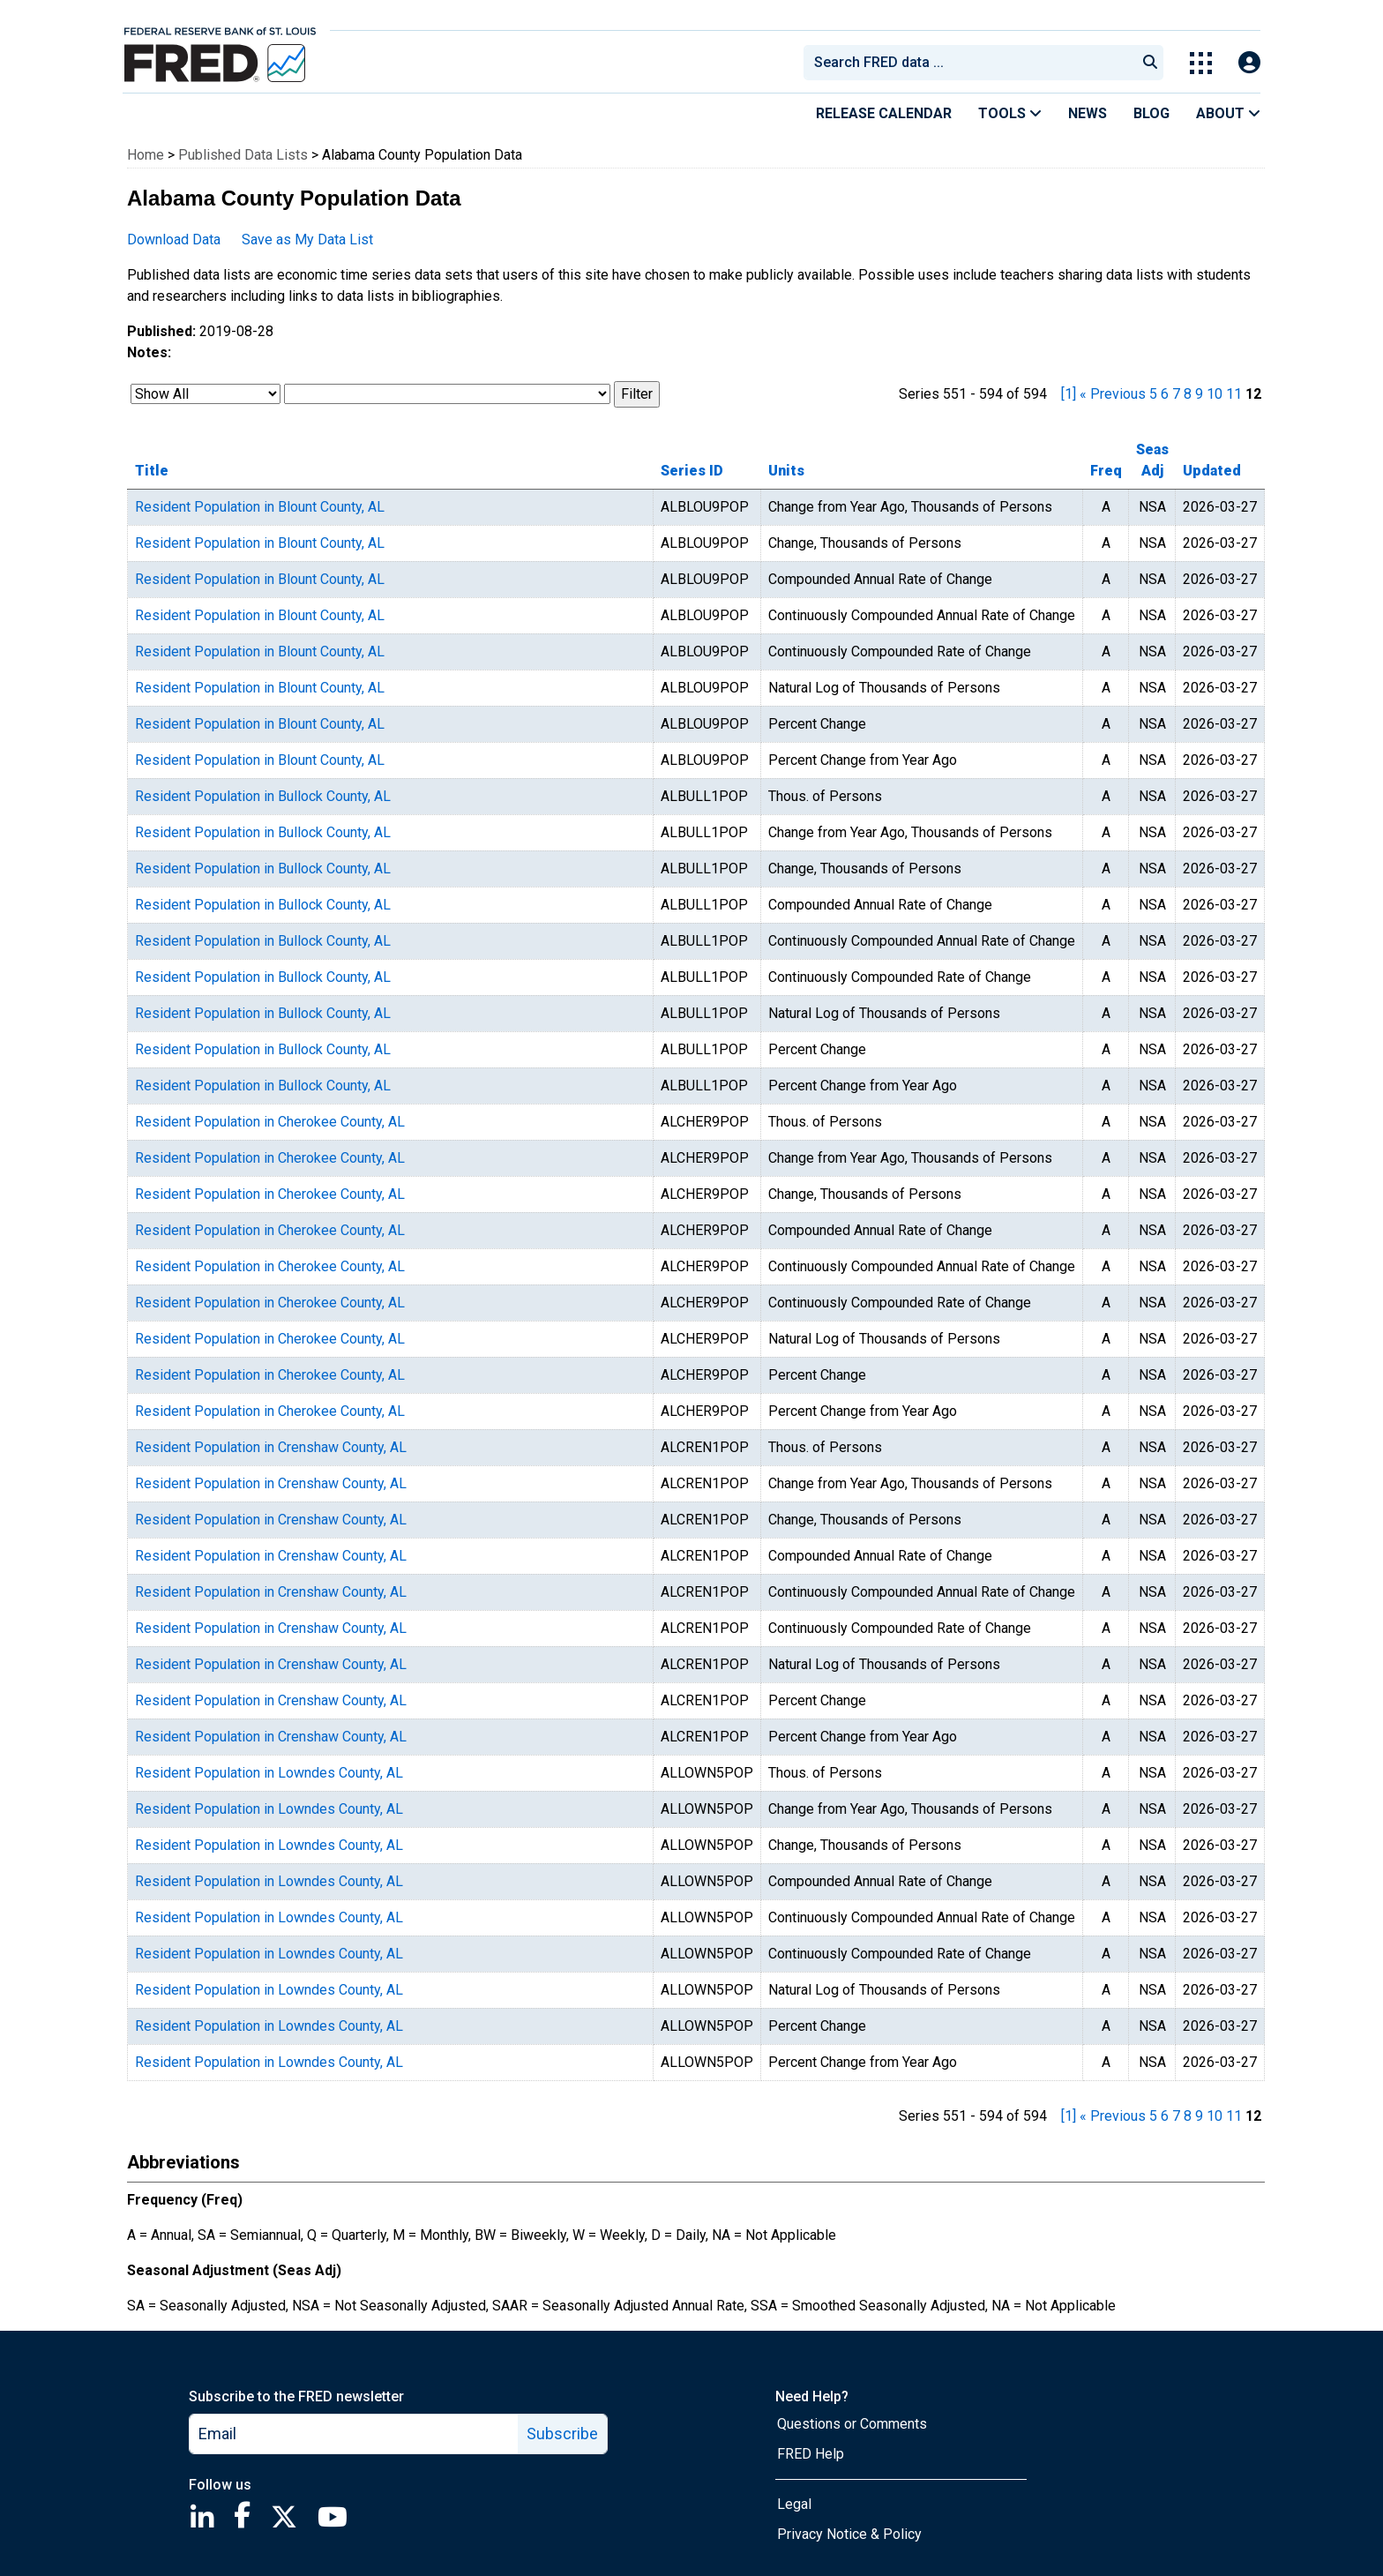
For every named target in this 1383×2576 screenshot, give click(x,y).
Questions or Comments (852, 2423)
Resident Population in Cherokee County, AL (270, 1121)
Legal (794, 2504)
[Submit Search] (1150, 62)
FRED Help (810, 2453)
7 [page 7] (1176, 394)
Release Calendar (884, 113)
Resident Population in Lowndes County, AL (269, 1772)
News (1087, 113)
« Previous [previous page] (1113, 394)
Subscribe (562, 2433)
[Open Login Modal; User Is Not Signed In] (1249, 63)
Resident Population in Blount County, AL (260, 506)
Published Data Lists (243, 154)
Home (145, 154)
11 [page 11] (1234, 394)
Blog (1151, 113)
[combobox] (968, 62)
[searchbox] (973, 62)
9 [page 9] (1199, 394)
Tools (1010, 113)
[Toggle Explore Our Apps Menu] (1201, 63)
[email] (354, 2434)
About (1228, 113)
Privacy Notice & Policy (849, 2534)
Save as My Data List (307, 239)
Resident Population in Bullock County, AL (263, 796)
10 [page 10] (1214, 394)
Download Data (174, 239)
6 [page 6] (1165, 394)
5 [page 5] (1153, 394)
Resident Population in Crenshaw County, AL (271, 1447)
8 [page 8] (1188, 394)
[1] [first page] (1068, 394)
